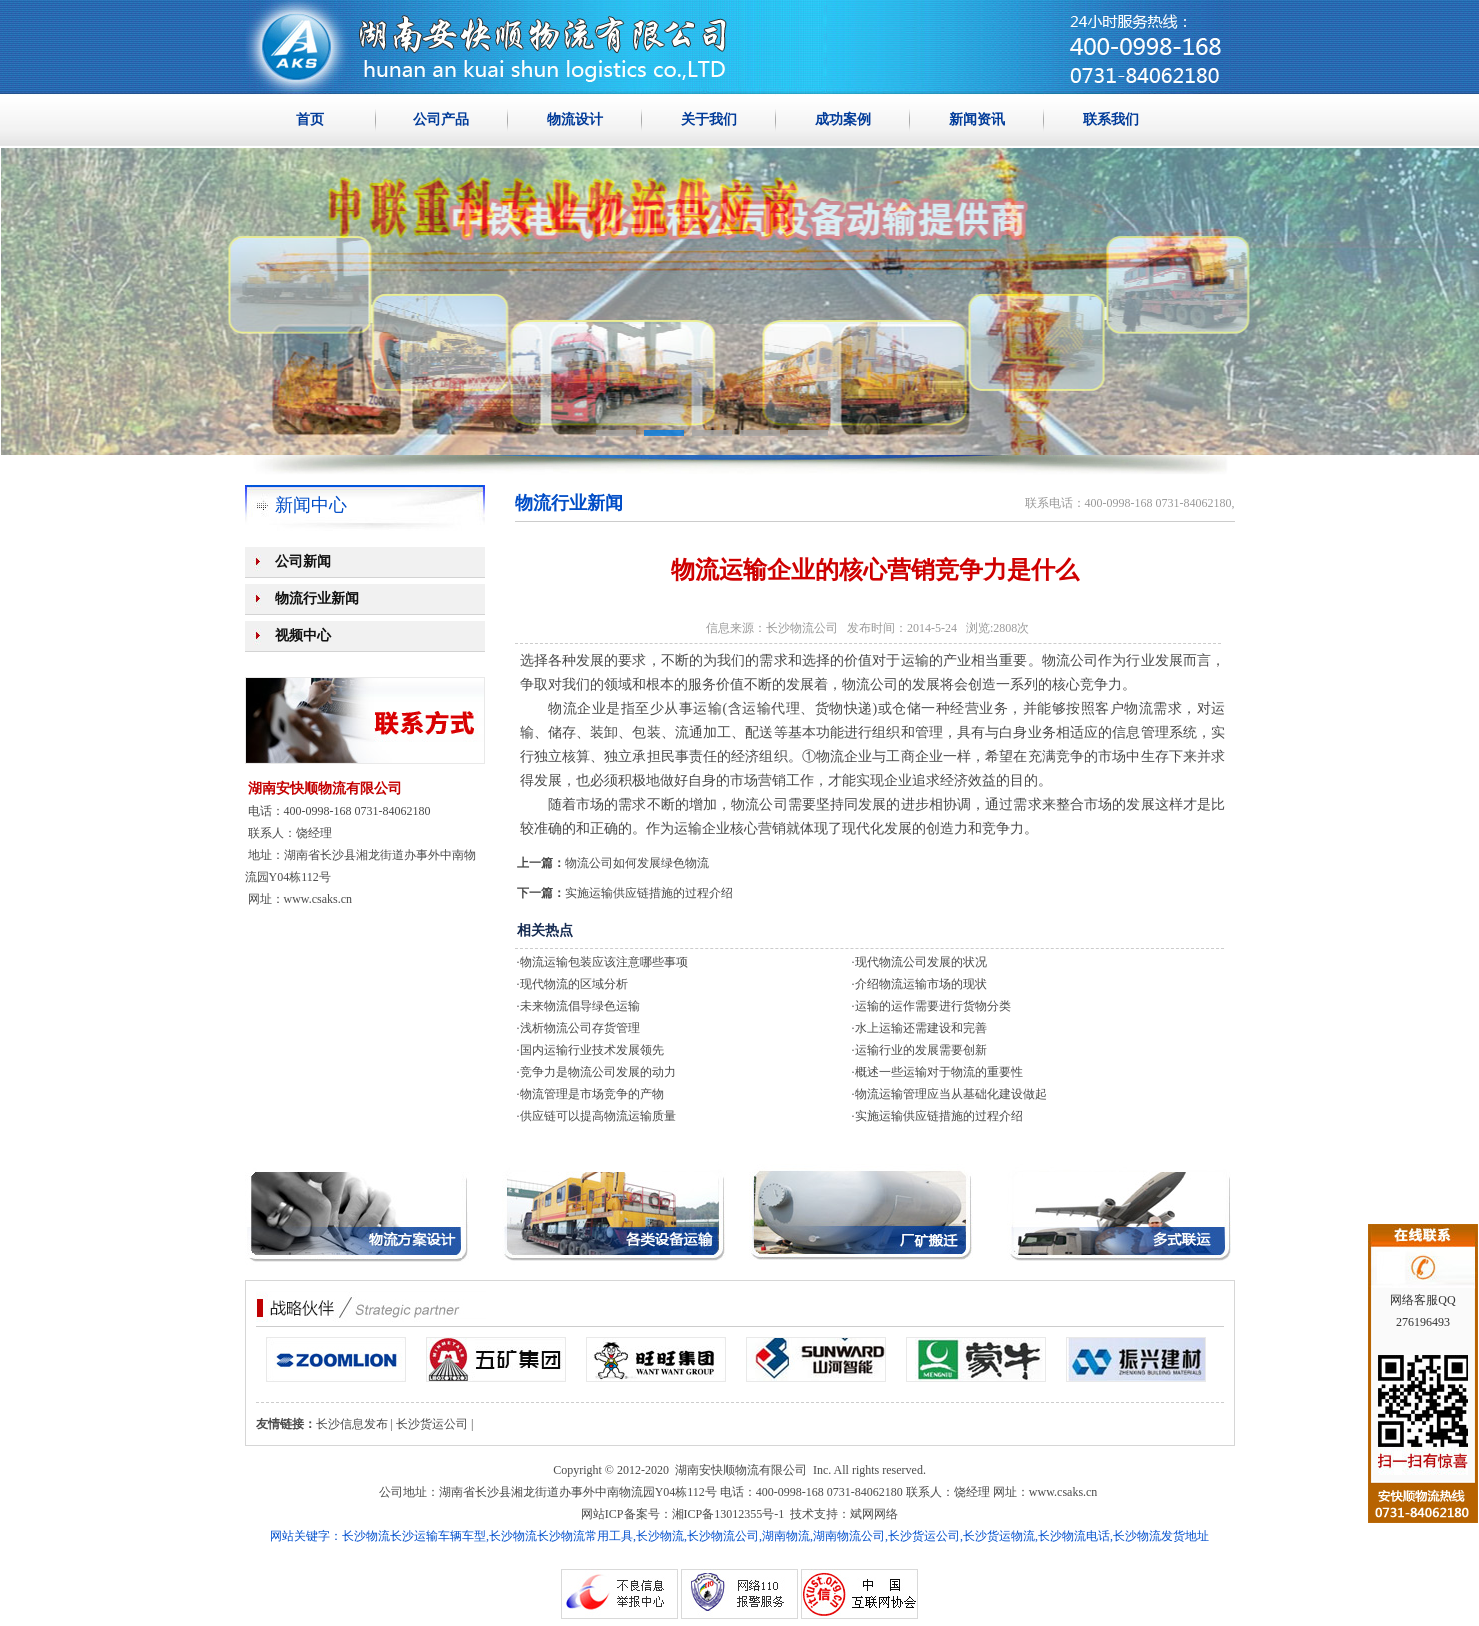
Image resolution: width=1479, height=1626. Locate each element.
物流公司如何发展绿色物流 (637, 863)
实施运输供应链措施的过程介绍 (649, 893)
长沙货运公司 (432, 1424)
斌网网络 (874, 1514)
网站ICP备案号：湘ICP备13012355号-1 (682, 1514)
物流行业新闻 (317, 598)
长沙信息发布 (352, 1424)
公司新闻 (303, 561)
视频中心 (303, 635)
